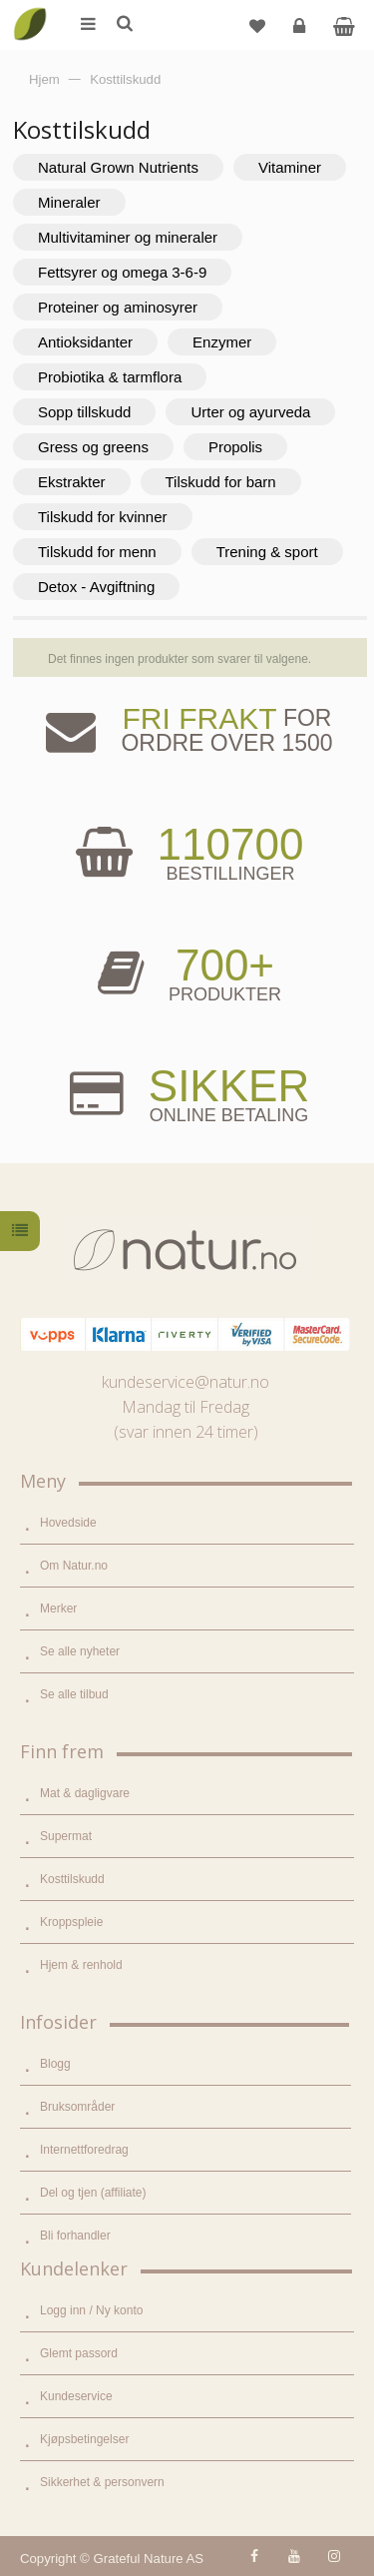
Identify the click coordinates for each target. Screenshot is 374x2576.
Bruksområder (77, 2107)
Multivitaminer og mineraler (127, 237)
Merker (58, 1608)
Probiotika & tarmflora (110, 376)
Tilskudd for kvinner (103, 516)
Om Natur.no (74, 1566)
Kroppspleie (71, 1922)
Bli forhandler (75, 2236)
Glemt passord (79, 2353)
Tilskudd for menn (97, 551)
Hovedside (68, 1523)
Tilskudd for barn (221, 481)
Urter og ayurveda (250, 411)
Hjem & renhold (81, 1965)
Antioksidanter (85, 341)
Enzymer (221, 341)
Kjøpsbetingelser (84, 2439)
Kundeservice (76, 2396)
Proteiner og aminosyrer (117, 307)
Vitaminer (289, 167)
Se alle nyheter (80, 1651)
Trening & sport (267, 551)
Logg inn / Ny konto (91, 2310)
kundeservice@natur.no (185, 1382)
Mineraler (69, 202)
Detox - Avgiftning (96, 586)
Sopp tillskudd (84, 411)
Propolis (235, 446)
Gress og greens (93, 446)
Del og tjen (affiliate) (93, 2193)
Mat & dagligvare (85, 1793)
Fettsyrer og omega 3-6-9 (122, 272)
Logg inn (301, 33)
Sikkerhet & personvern (102, 2482)
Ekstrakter (72, 481)
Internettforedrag (84, 2150)
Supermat (66, 1836)
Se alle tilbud (74, 1694)
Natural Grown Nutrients (118, 167)
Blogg (55, 2064)
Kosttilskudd (72, 1879)
